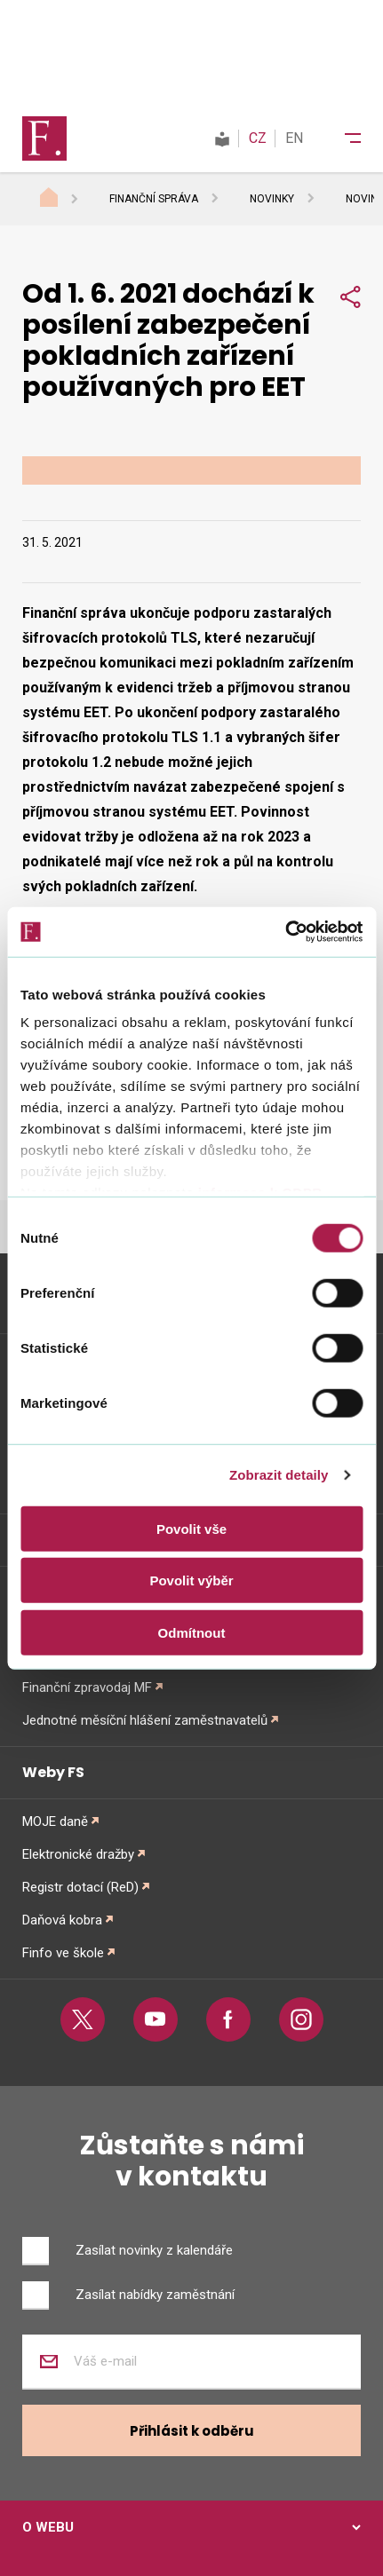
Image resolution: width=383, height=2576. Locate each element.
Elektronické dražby (78, 1854)
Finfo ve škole (63, 1953)
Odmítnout (192, 1632)
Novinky (272, 199)
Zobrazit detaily (279, 1474)
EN (294, 138)
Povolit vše (191, 1528)
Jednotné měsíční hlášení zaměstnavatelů (144, 1720)
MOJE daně (55, 1821)
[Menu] (341, 138)
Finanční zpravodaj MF (87, 1687)
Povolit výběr (191, 1580)
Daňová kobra (62, 1920)
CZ (258, 138)
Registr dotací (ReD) (80, 1887)
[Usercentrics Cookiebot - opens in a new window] (285, 932)
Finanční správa (153, 199)
